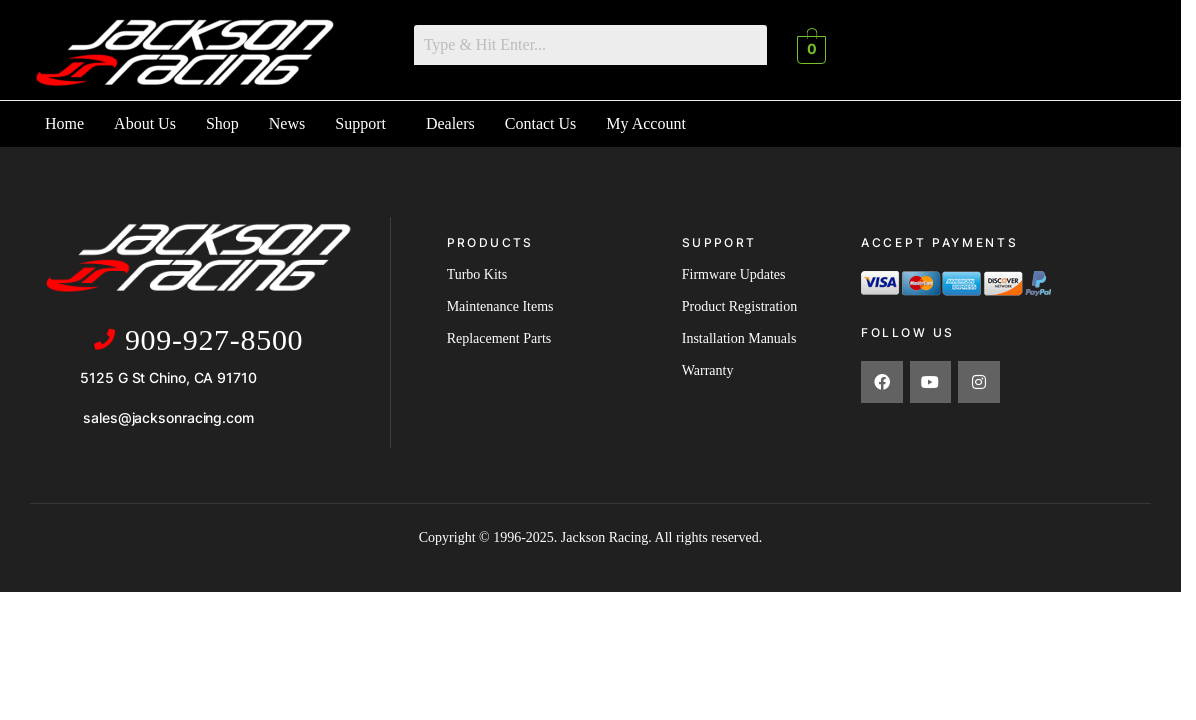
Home (64, 122)
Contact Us (541, 122)
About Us (145, 122)
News (287, 122)
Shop (222, 122)
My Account (646, 122)
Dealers (450, 122)
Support (360, 122)
